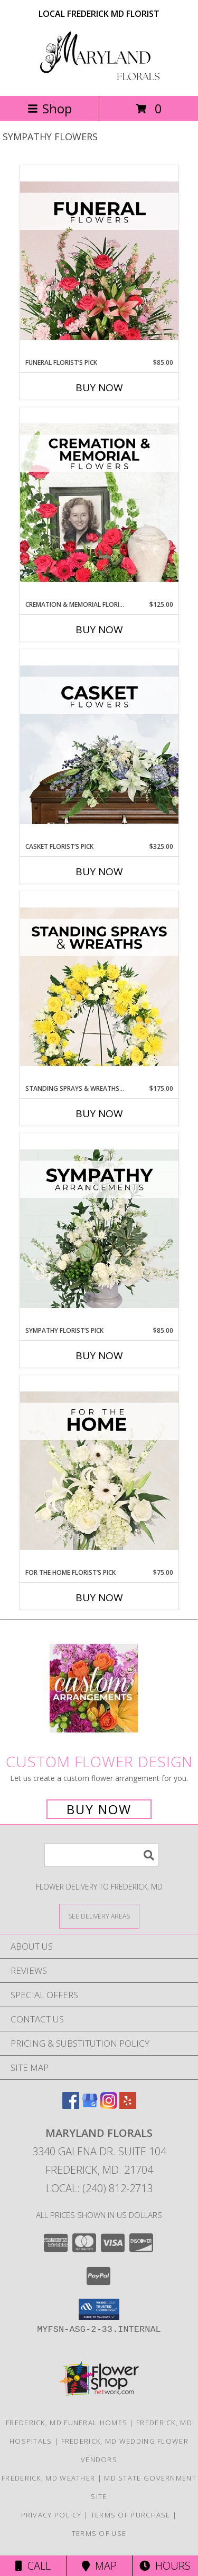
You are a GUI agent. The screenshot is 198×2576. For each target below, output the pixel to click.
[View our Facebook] (70, 2105)
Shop (49, 108)
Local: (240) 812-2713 (99, 2188)
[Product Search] (101, 1855)
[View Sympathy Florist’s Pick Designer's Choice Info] (99, 1229)
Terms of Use (99, 2533)
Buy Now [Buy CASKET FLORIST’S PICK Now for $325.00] (99, 871)
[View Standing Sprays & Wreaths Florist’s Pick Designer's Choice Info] (99, 987)
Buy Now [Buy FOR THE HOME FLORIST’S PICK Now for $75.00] (99, 1597)
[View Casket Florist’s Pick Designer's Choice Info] (99, 745)
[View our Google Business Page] (89, 2105)
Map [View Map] (99, 2566)
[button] (99, 2309)
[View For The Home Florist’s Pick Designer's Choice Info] (99, 1471)
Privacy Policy (51, 2515)
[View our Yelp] (127, 2105)
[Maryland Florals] (99, 80)
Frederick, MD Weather (48, 2478)
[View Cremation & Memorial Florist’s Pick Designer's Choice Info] (99, 503)
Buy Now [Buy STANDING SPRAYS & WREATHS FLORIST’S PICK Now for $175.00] (99, 1113)
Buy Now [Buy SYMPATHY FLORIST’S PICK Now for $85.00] (99, 1355)
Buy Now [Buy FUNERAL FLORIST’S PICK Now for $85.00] (99, 387)
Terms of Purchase (131, 2515)
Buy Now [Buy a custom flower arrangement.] (99, 1809)
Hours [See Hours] (165, 2566)
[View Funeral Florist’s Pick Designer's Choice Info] (99, 261)
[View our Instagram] (108, 2105)
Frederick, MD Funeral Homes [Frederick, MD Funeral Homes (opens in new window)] (66, 2422)
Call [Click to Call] (33, 2566)
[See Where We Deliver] (99, 1916)
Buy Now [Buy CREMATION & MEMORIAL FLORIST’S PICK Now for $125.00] (99, 629)
